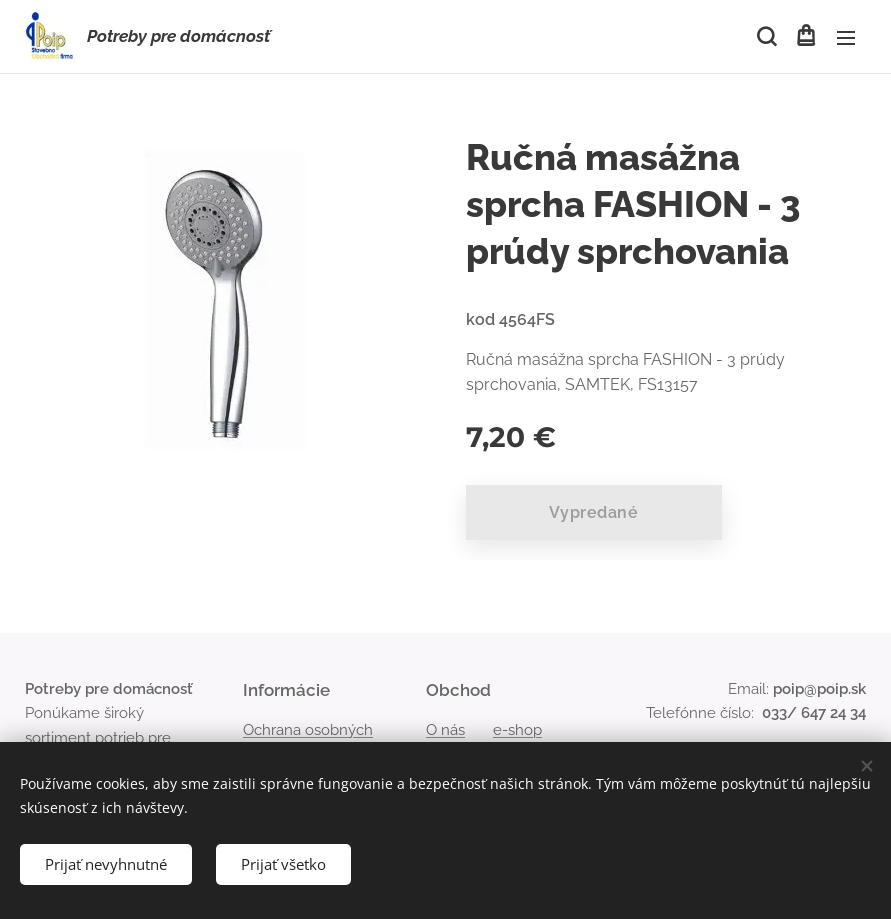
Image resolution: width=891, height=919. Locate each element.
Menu (846, 38)
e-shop (517, 730)
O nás (445, 730)
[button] (765, 37)
